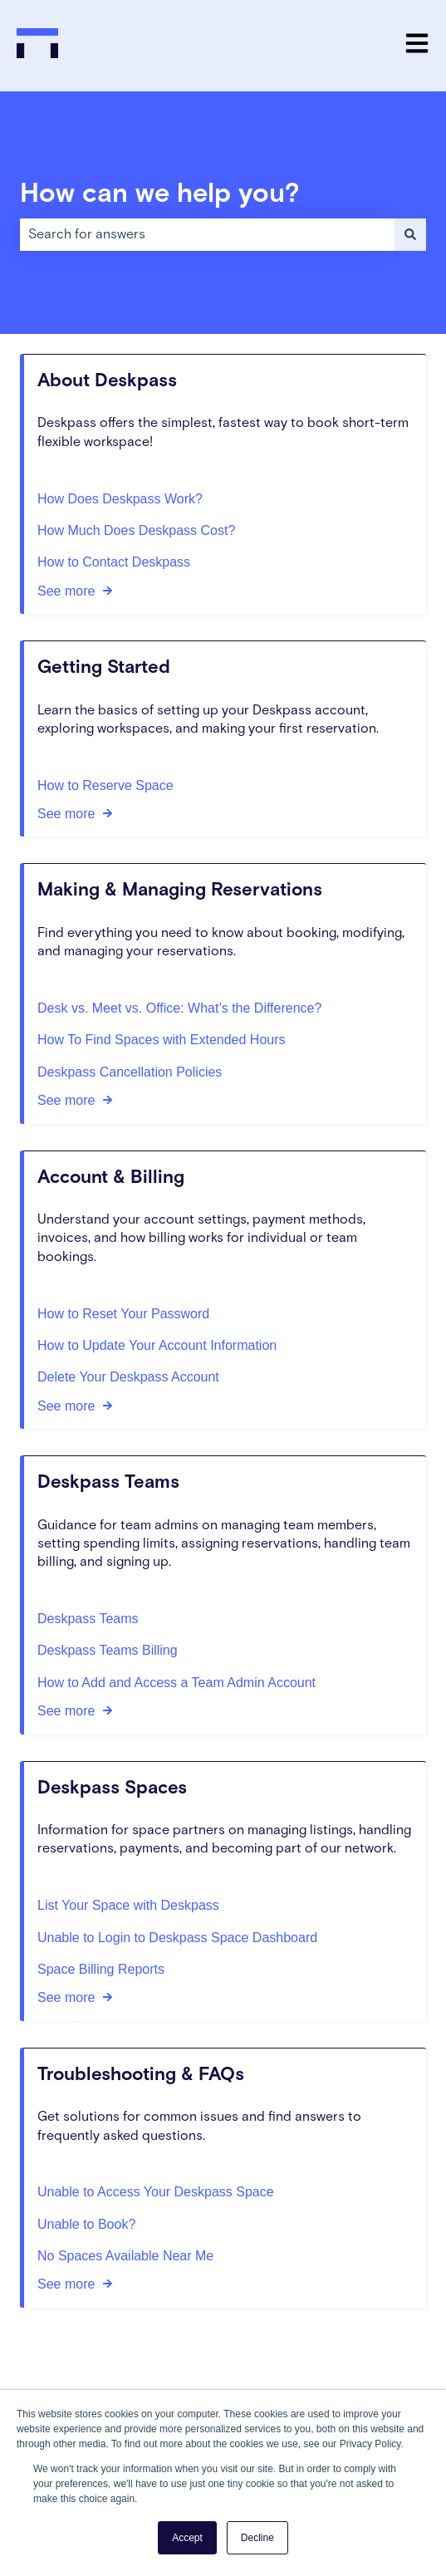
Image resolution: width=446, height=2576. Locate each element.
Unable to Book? (86, 2223)
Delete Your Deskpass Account (128, 1377)
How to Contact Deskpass (113, 562)
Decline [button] (257, 2538)
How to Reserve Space (105, 785)
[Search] (410, 234)
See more (66, 590)
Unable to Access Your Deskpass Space (155, 2192)
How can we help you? (160, 194)
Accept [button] (187, 2538)
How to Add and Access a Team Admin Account (176, 1682)
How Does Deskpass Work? (120, 498)
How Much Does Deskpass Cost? (136, 530)
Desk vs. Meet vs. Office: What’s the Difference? (179, 1008)
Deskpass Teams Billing (107, 1650)
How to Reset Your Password (123, 1313)
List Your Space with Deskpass (128, 1905)
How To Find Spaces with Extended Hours (161, 1040)
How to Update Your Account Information (157, 1345)
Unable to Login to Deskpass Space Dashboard (177, 1937)
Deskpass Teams (88, 1619)
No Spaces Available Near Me (125, 2256)
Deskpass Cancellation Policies (129, 1071)
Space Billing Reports (100, 1969)
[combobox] (207, 234)
